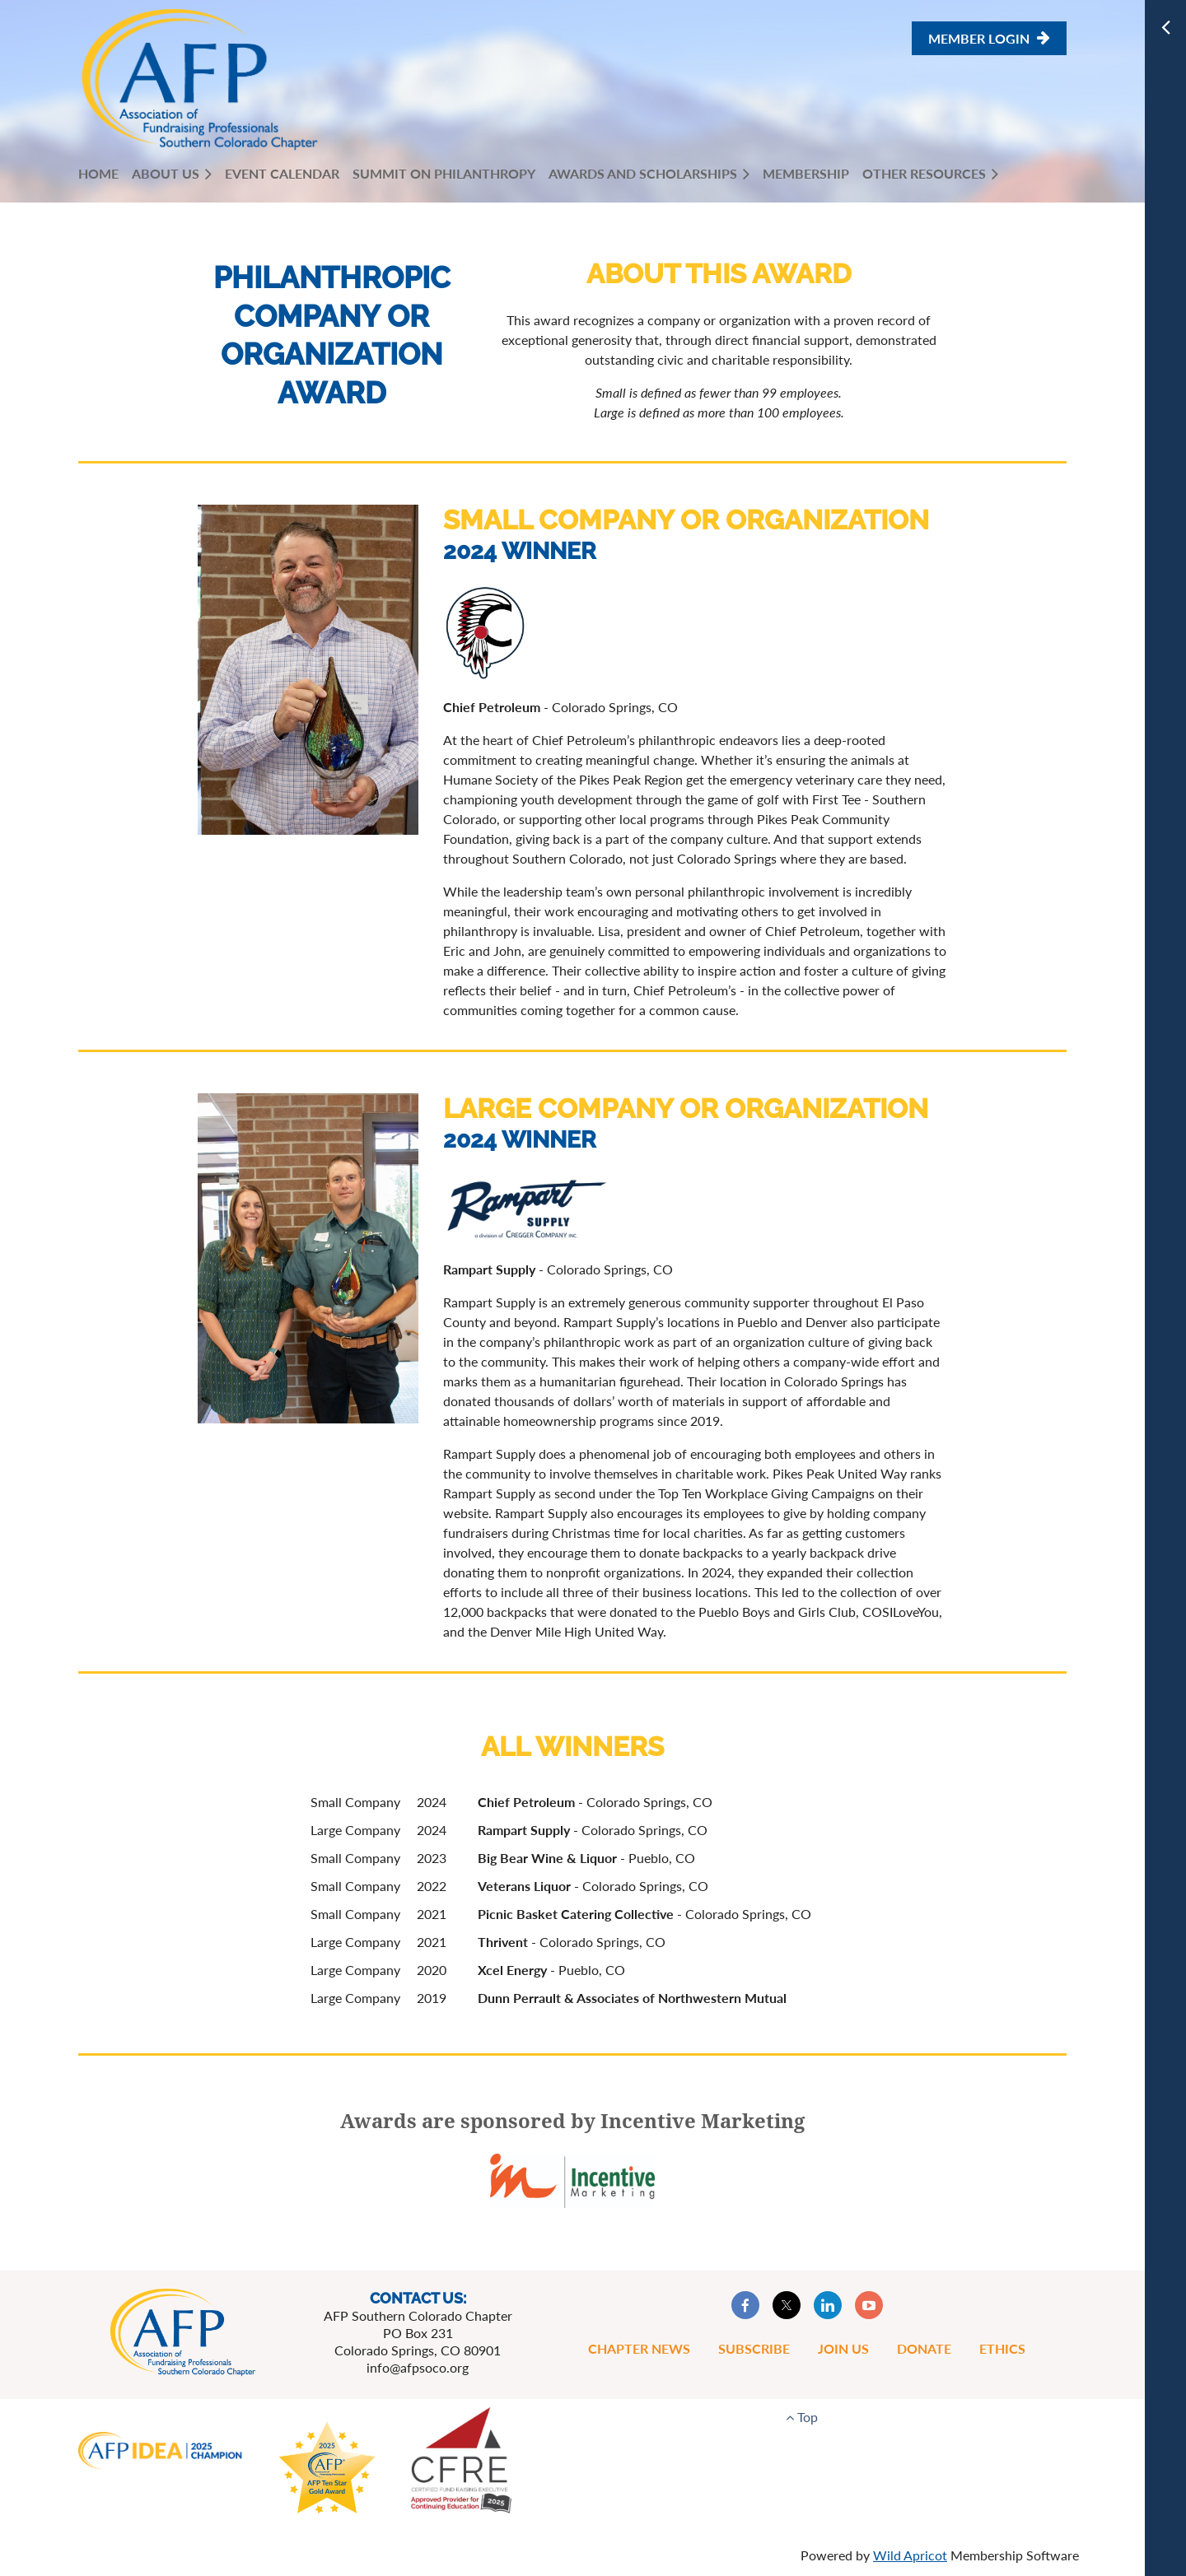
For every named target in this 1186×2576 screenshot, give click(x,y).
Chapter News (639, 2348)
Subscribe (754, 2348)
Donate (924, 2348)
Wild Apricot (910, 2555)
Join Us (843, 2348)
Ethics (1002, 2348)
